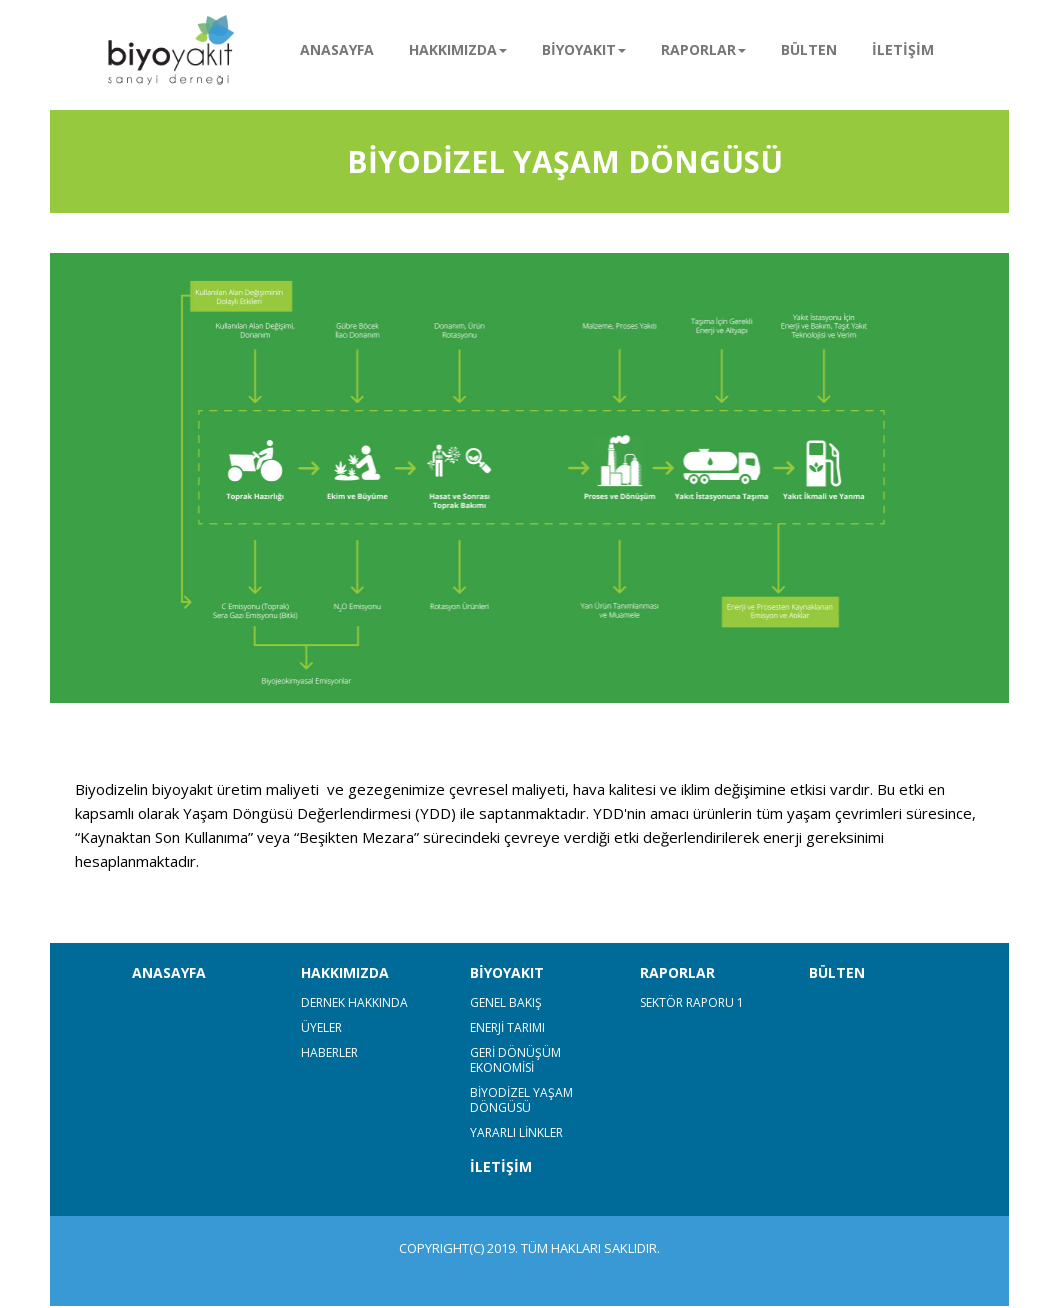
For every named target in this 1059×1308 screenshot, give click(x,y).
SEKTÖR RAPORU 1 (692, 1002)
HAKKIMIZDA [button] (458, 49)
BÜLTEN (809, 49)
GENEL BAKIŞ (506, 1002)
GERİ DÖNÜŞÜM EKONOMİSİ (515, 1060)
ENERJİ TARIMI (507, 1027)
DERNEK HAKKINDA (354, 1002)
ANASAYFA (337, 49)
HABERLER (329, 1052)
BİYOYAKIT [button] (584, 49)
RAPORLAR (677, 972)
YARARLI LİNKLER (516, 1132)
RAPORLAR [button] (703, 49)
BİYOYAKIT (507, 972)
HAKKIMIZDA (345, 972)
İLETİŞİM (903, 49)
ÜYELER (321, 1027)
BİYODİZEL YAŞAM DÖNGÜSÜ (521, 1100)
